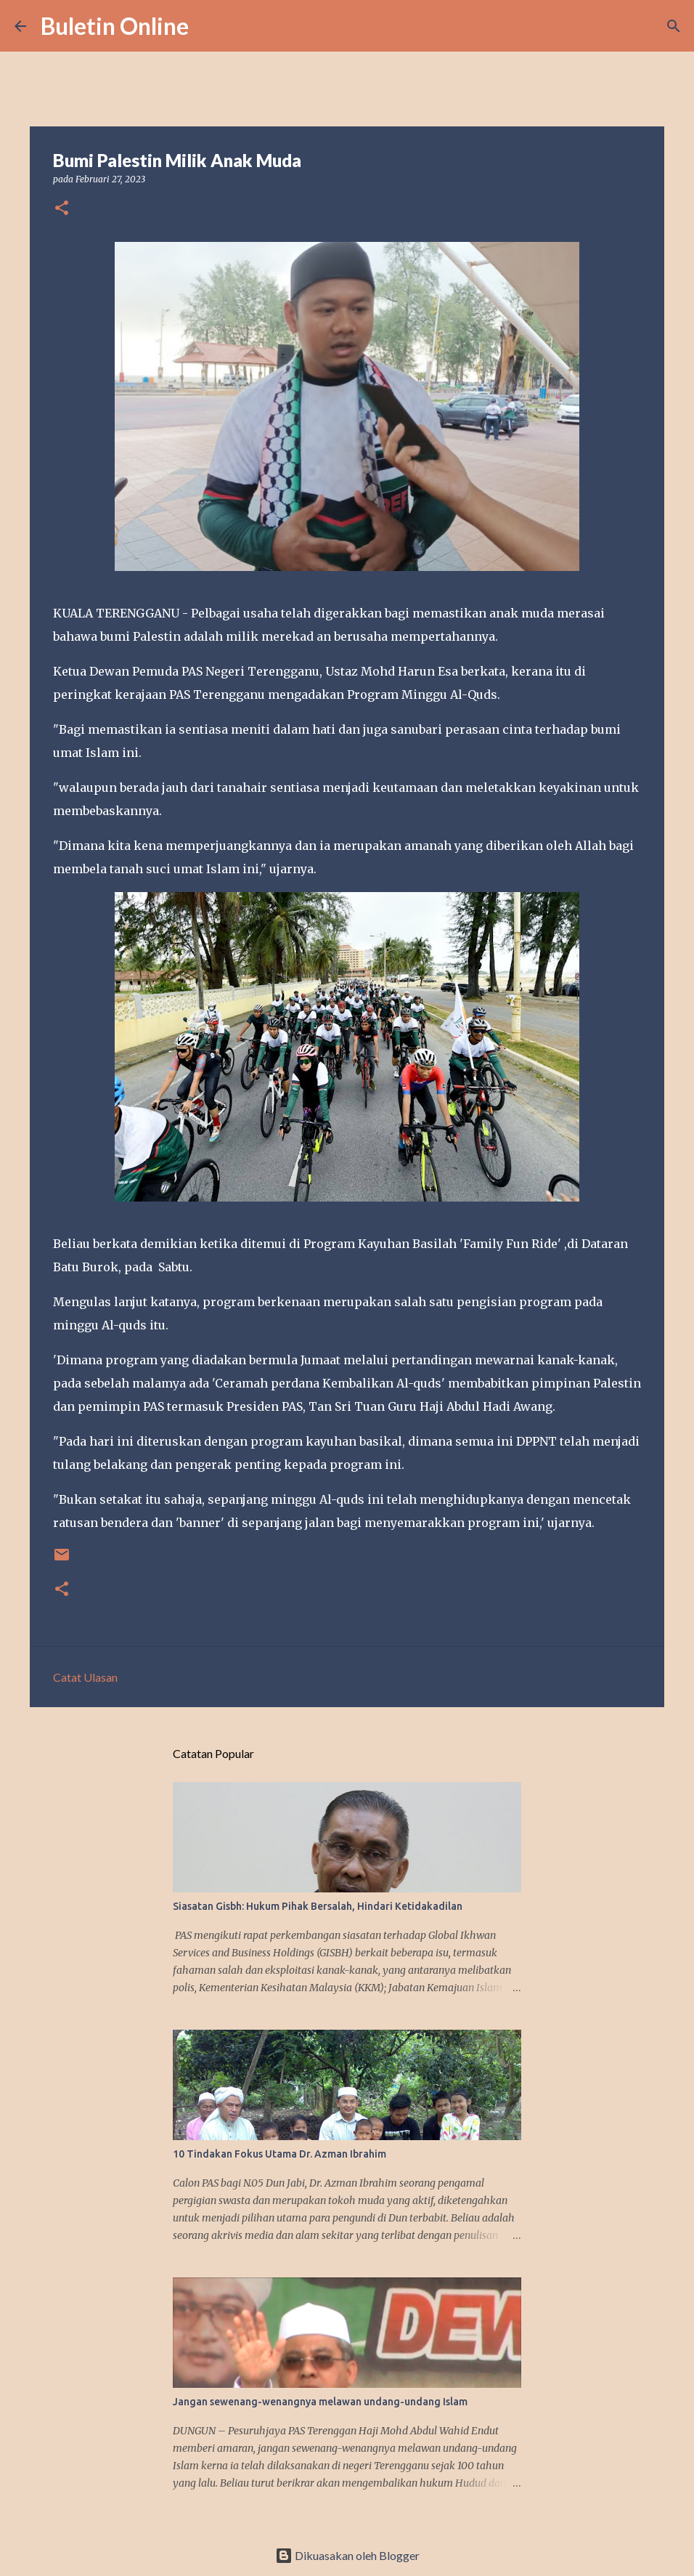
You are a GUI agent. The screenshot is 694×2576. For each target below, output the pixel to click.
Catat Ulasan (85, 1677)
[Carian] (209, 26)
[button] (61, 209)
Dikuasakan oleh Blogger (347, 2555)
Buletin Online (115, 26)
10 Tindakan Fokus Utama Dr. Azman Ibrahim (279, 2154)
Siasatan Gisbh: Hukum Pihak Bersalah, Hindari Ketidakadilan (317, 1906)
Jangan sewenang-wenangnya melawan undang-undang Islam (320, 2401)
